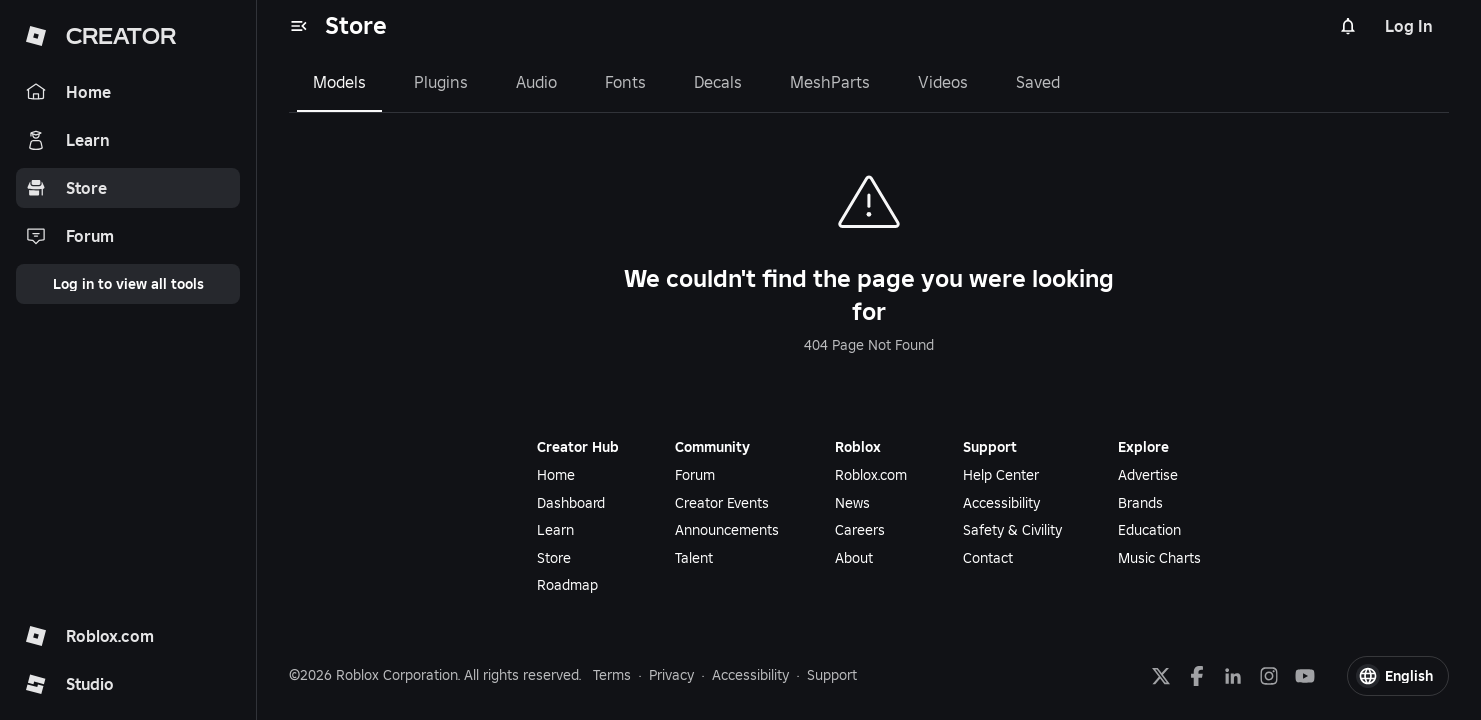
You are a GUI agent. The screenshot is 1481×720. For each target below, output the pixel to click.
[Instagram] (1269, 676)
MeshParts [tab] (830, 82)
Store (356, 25)
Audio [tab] (536, 82)
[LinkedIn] (1233, 676)
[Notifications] (1348, 26)
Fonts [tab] (625, 82)
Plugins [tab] (441, 82)
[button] (1398, 676)
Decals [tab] (718, 82)
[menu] (299, 26)
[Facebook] (1197, 676)
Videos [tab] (943, 82)
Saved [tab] (1038, 82)
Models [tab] (339, 82)
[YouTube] (1305, 676)
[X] (1161, 676)
